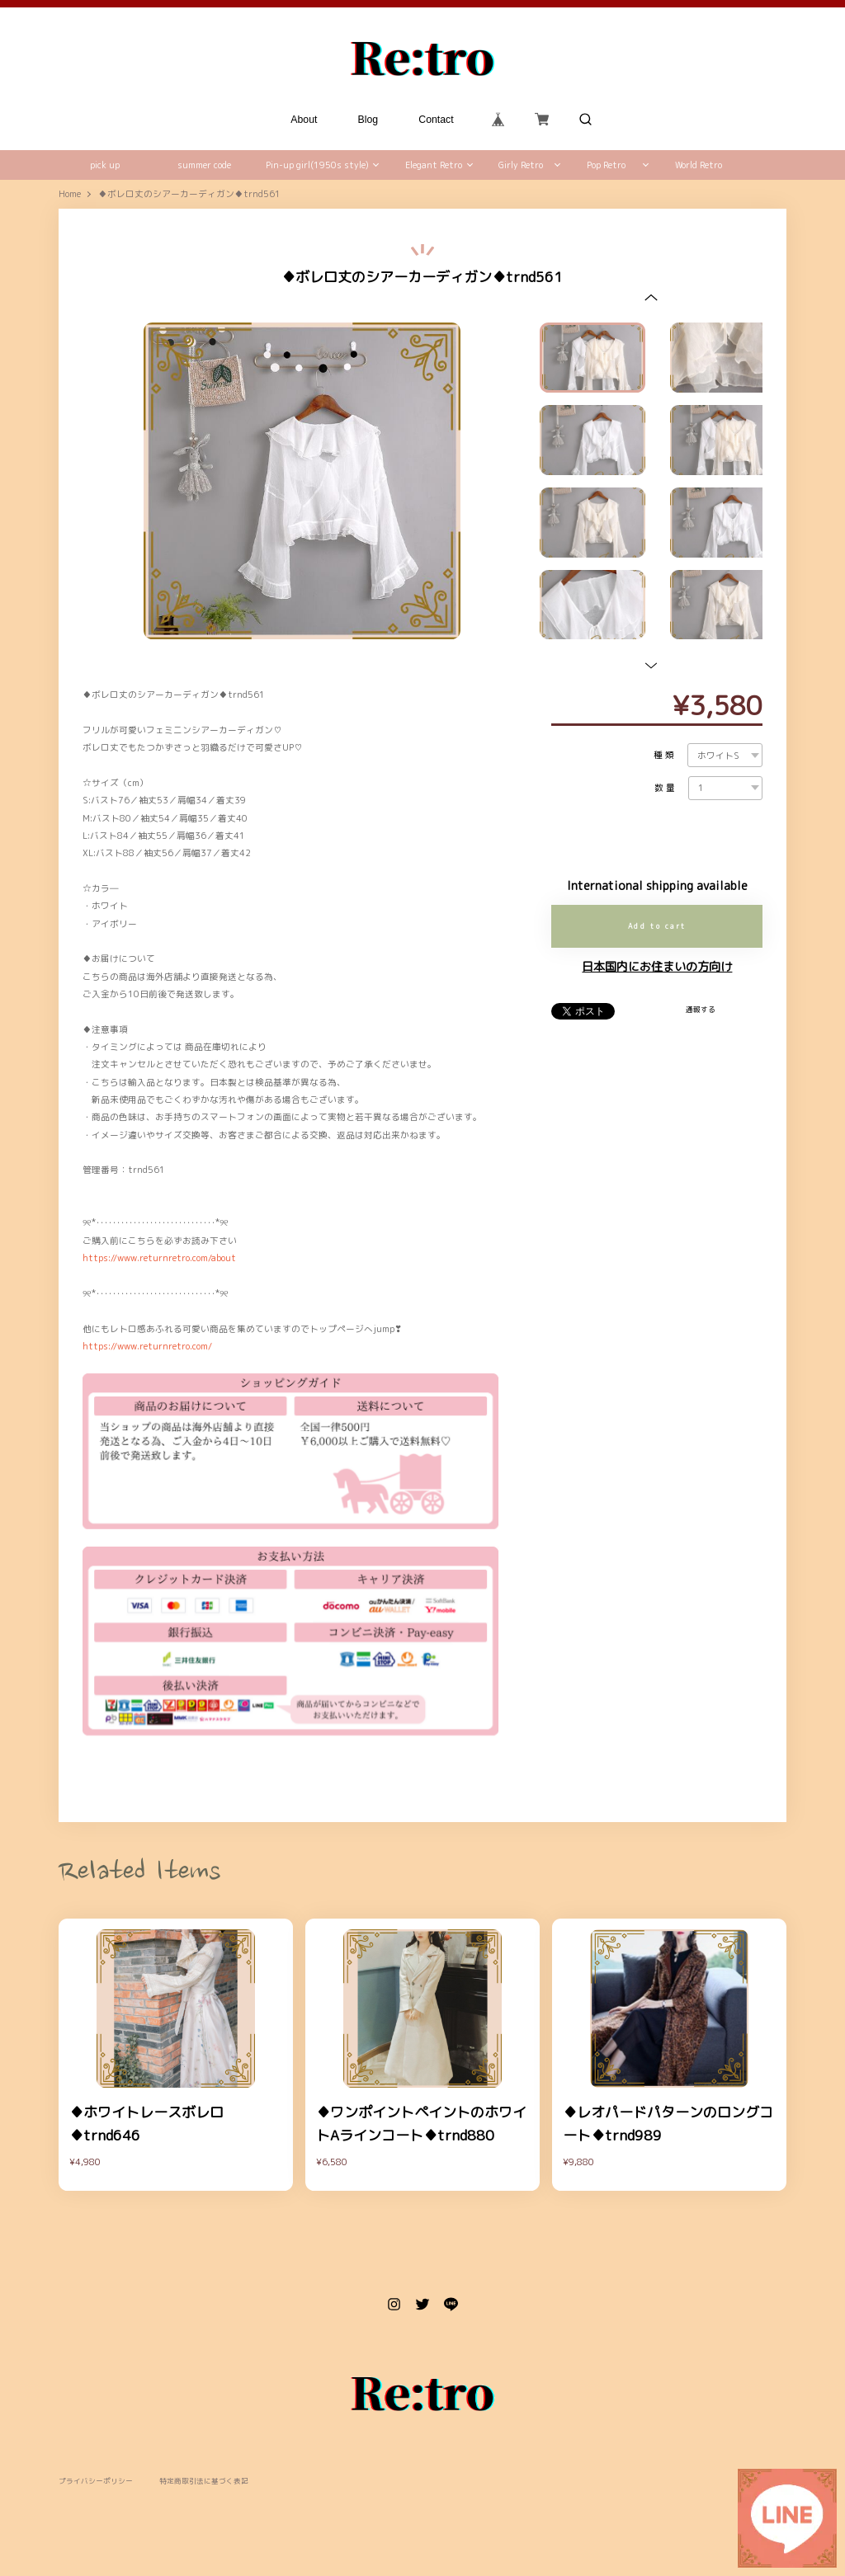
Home (70, 194)
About (304, 120)
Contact (436, 120)
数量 (665, 788)
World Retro (698, 165)
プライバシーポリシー (96, 2481)
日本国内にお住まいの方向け (657, 966)
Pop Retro (606, 165)
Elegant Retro (433, 165)
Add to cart (657, 926)
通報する (700, 1010)
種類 (665, 755)
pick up (105, 165)
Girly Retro (520, 165)
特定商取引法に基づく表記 (203, 2481)
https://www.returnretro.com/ (147, 1346)
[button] (651, 297)
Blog (368, 120)
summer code (204, 165)
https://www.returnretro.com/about (159, 1258)
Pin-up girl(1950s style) (317, 165)
